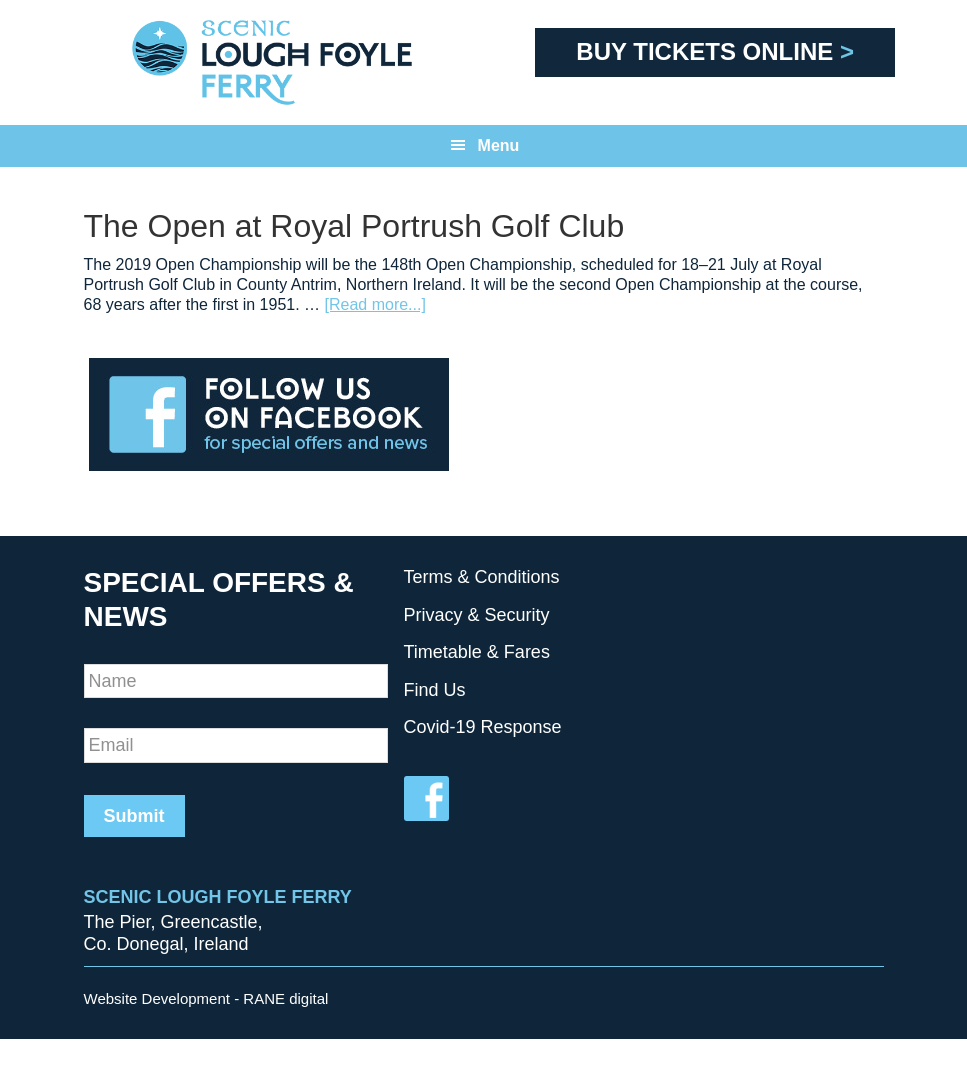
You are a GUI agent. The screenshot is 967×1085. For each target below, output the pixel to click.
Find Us (435, 690)
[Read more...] (375, 304)
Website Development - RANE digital (206, 998)
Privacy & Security (477, 615)
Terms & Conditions (482, 577)
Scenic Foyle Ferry (307, 62)
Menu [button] (499, 145)
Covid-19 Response (483, 727)
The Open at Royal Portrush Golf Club (354, 226)
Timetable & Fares (477, 652)
